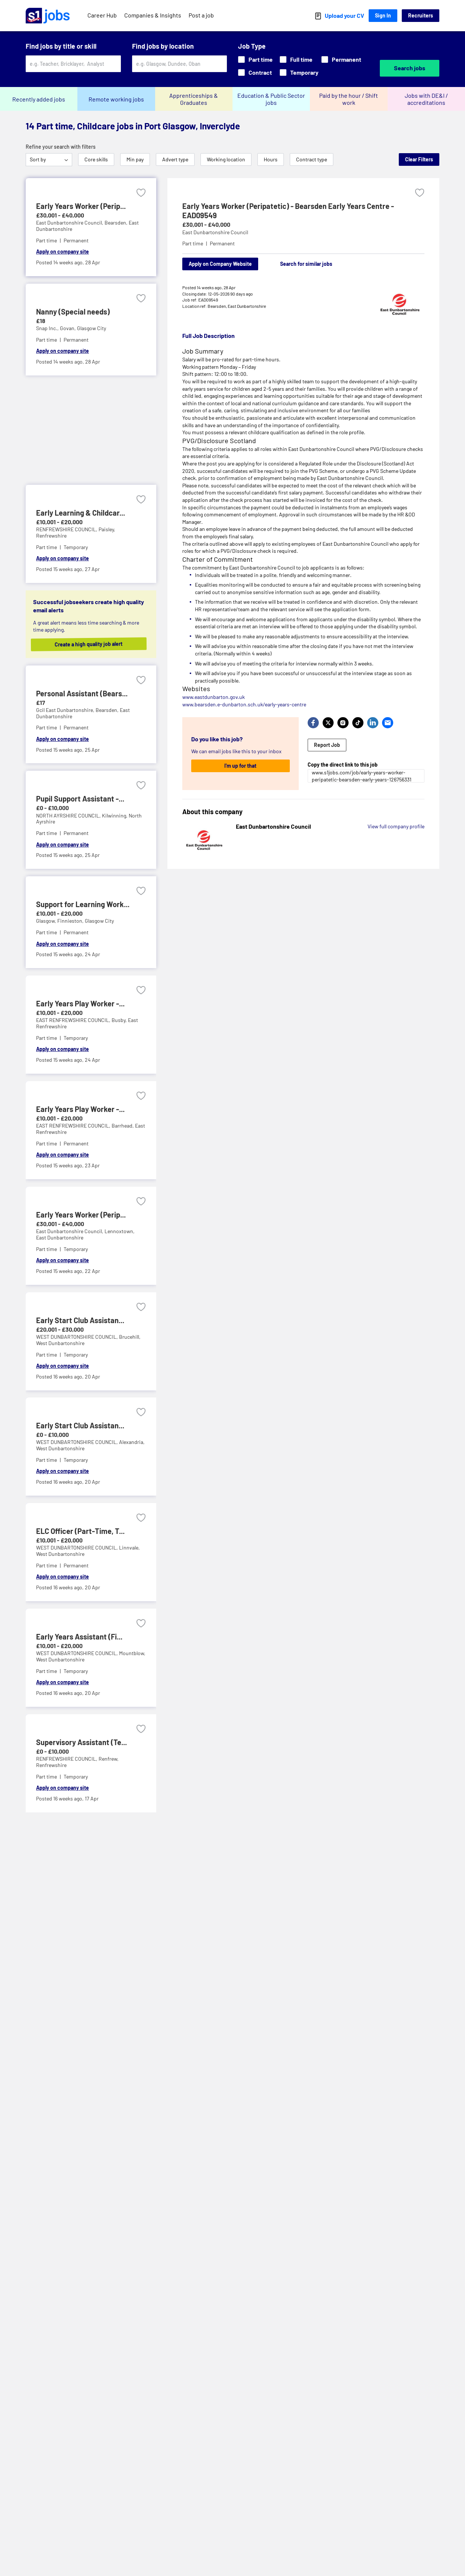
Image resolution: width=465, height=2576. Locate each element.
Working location (226, 159)
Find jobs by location (163, 46)
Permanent (341, 59)
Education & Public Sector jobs (271, 99)
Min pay (135, 159)
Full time (296, 59)
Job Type (252, 46)
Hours (271, 159)
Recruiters (420, 15)
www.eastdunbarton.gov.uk (213, 697)
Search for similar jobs (306, 264)
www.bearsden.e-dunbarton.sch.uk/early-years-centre (244, 704)
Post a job (201, 15)
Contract (255, 72)
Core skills (96, 159)
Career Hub (102, 15)
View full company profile (396, 826)
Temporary (299, 72)
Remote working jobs (116, 99)
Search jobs (409, 67)
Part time (255, 59)
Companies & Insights (152, 15)
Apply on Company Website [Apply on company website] (220, 264)
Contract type (311, 159)
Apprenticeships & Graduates (193, 99)
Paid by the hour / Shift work (348, 99)
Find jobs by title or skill (61, 46)
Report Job (327, 745)
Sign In (383, 15)
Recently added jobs (38, 99)
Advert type (175, 159)
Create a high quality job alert (85, 644)
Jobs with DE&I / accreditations (426, 99)
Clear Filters (419, 159)
